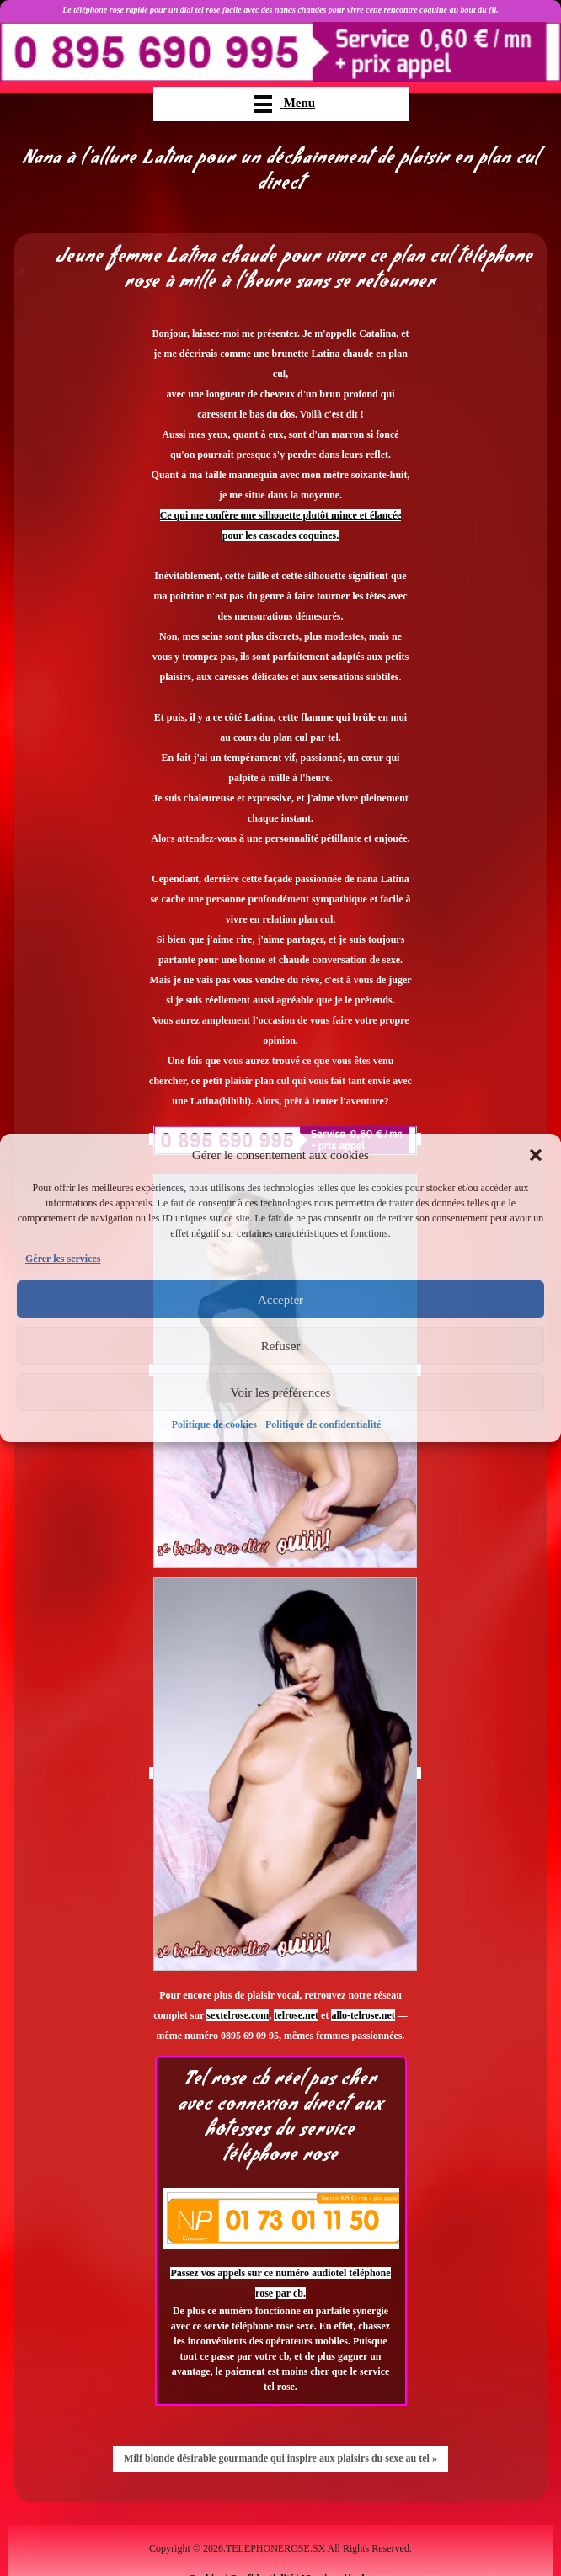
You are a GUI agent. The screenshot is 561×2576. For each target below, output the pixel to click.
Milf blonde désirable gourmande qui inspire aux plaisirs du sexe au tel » (280, 2458)
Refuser (281, 1346)
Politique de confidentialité (323, 1424)
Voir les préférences (281, 1392)
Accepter (280, 1300)
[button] (535, 1155)
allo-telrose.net (362, 2015)
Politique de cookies (214, 1424)
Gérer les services (63, 1258)
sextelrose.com (237, 2015)
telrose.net (296, 2015)
